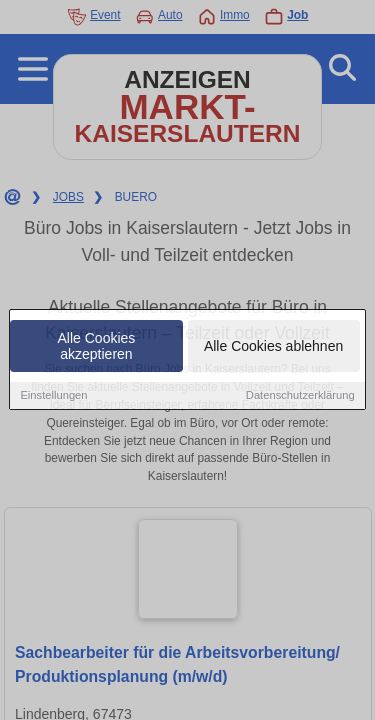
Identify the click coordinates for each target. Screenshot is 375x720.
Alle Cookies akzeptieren (97, 347)
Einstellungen (53, 396)
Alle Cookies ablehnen (273, 347)
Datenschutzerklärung (300, 396)
